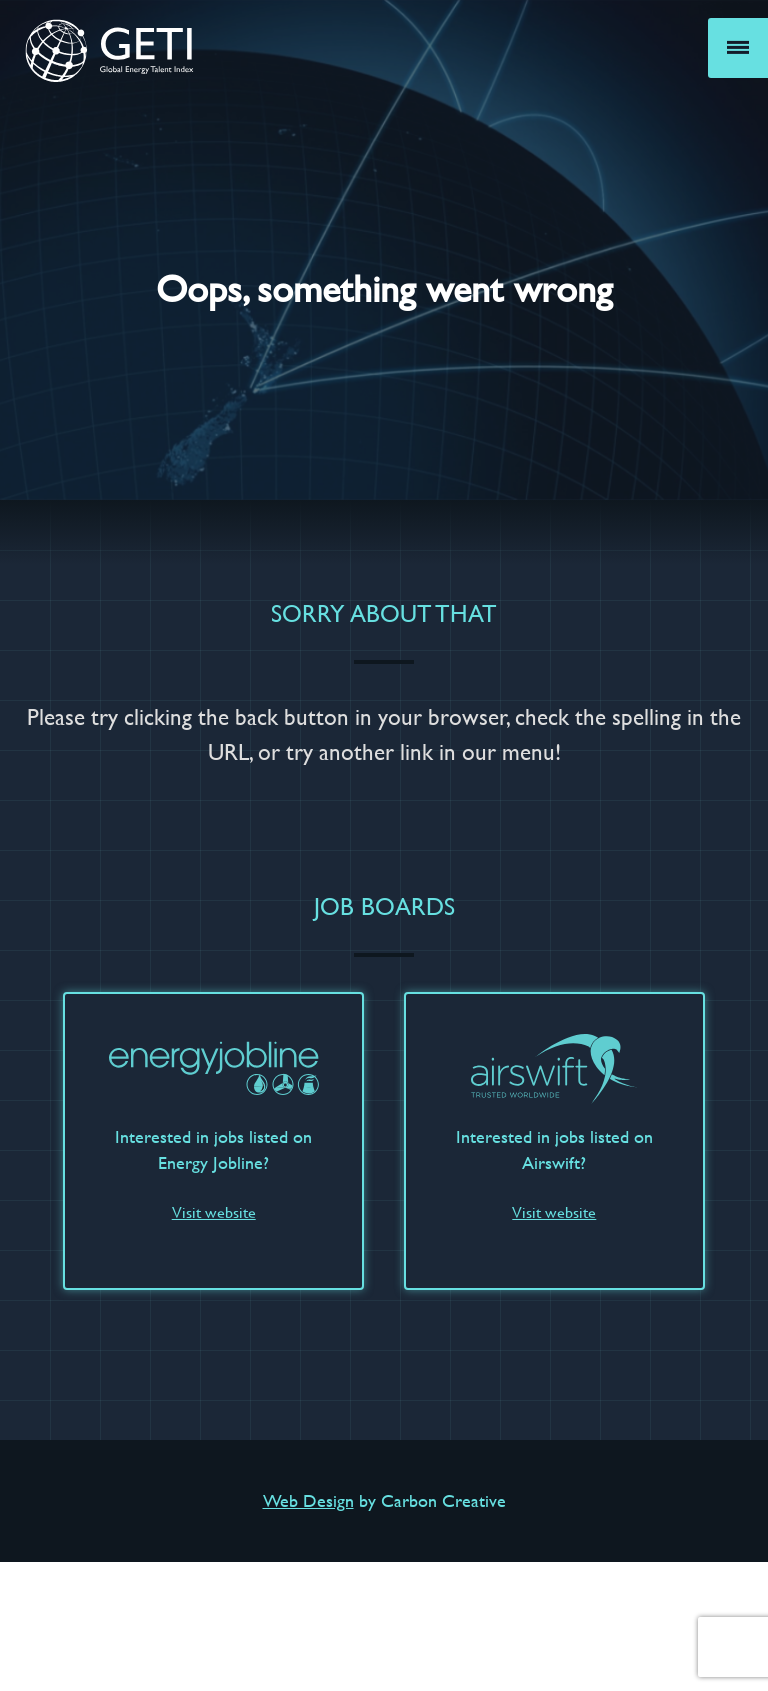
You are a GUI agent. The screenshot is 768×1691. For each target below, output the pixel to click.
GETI (109, 50)
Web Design (308, 1500)
